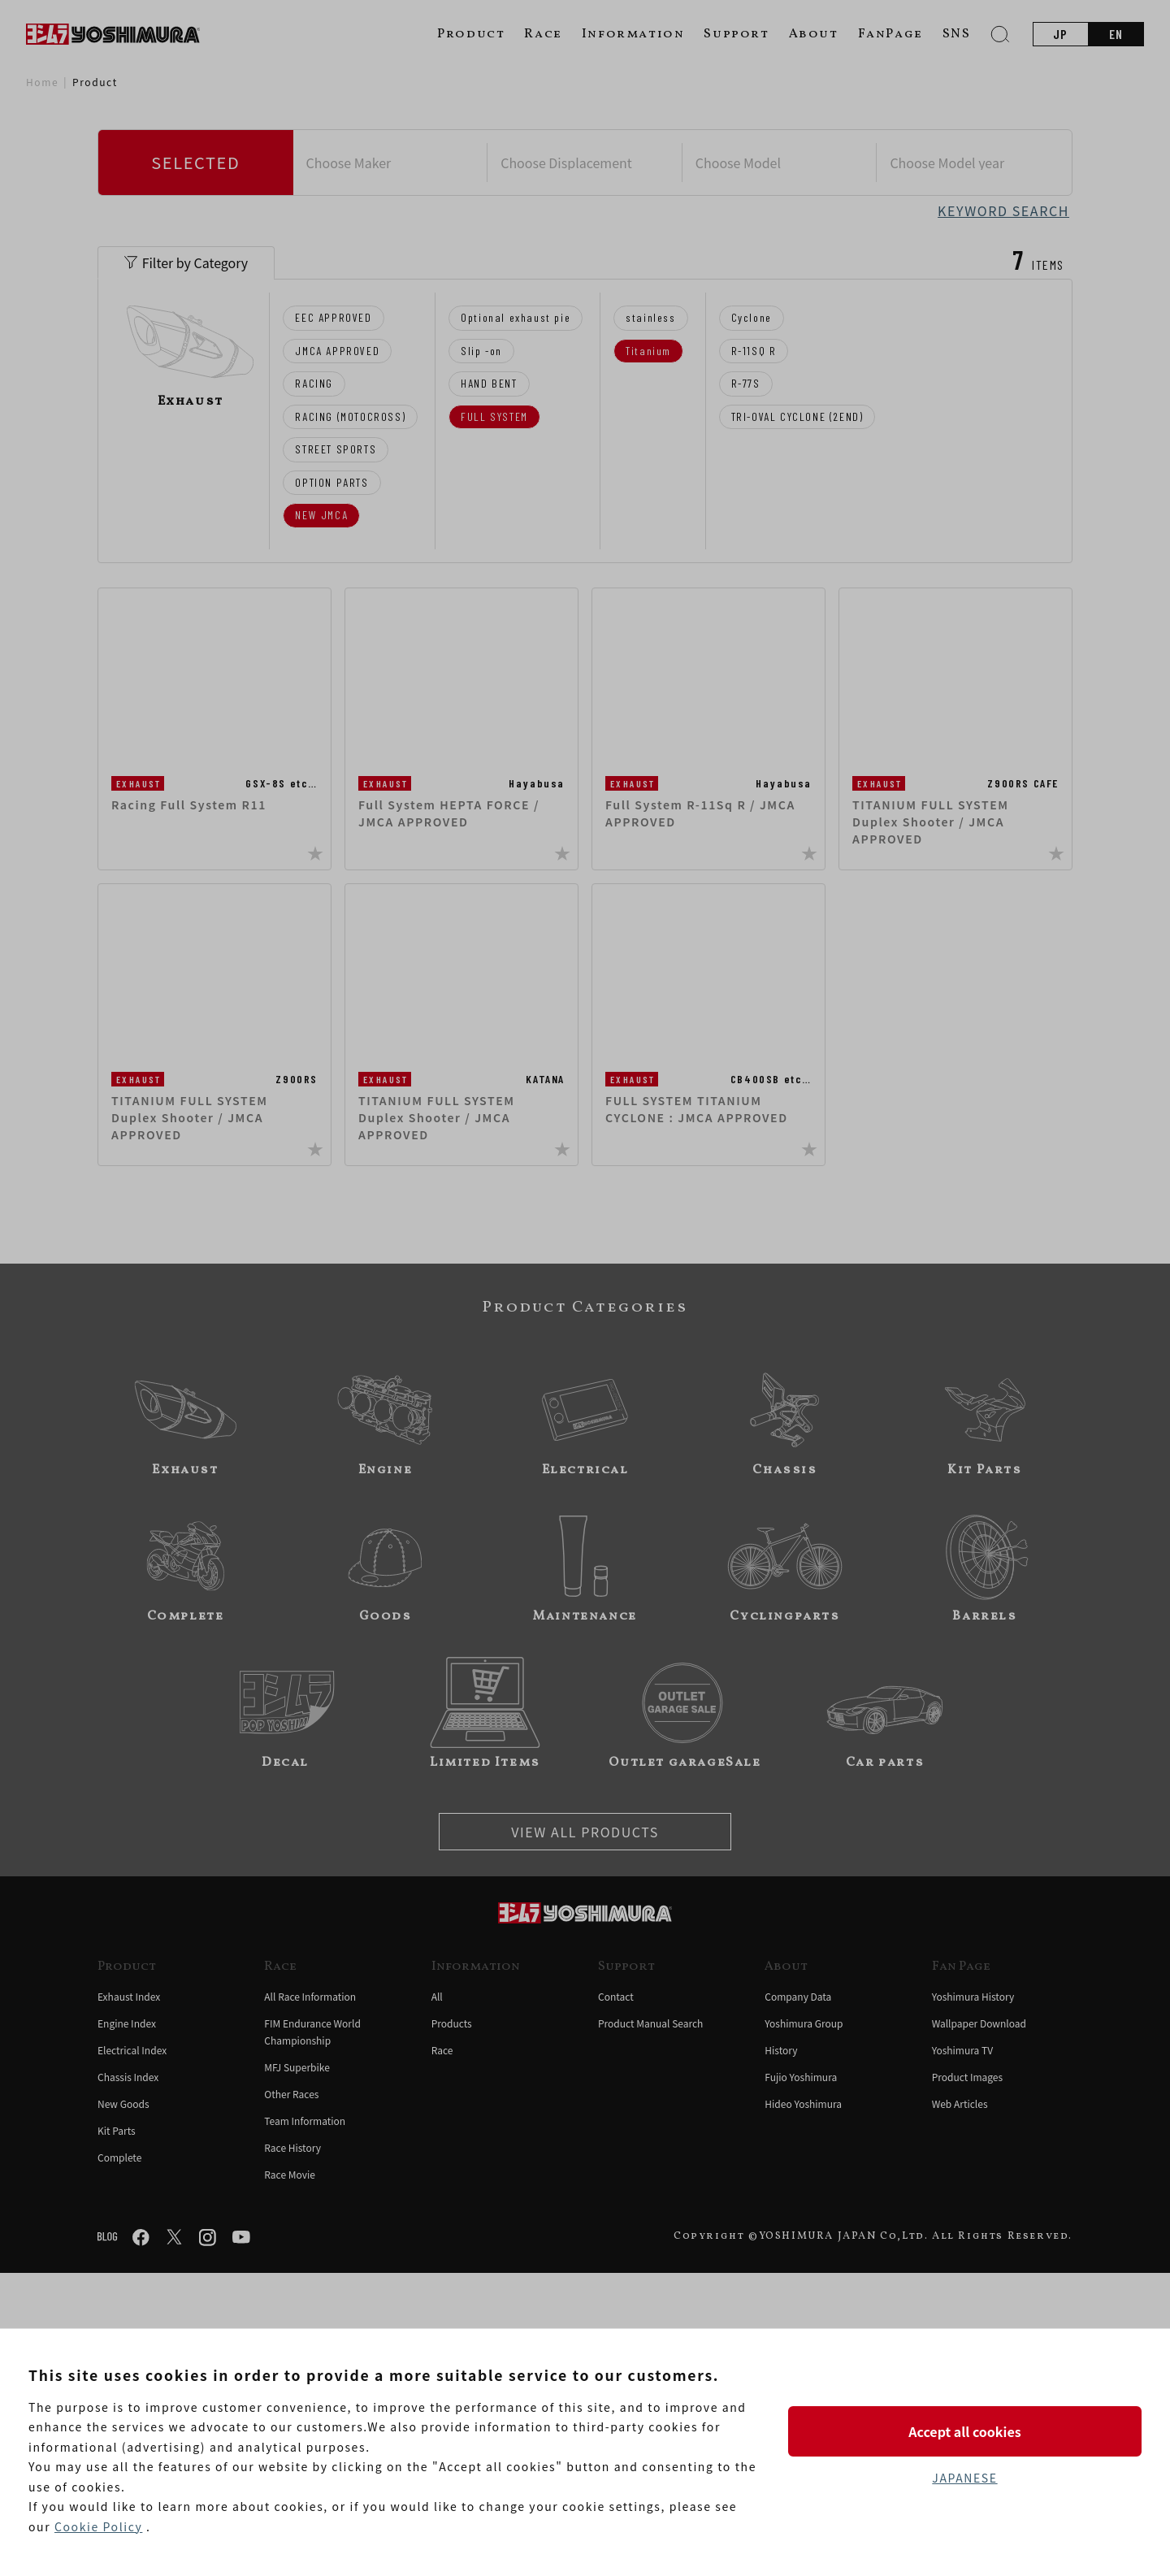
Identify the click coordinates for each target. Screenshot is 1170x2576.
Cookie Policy (98, 2526)
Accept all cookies (964, 2431)
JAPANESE (964, 2478)
